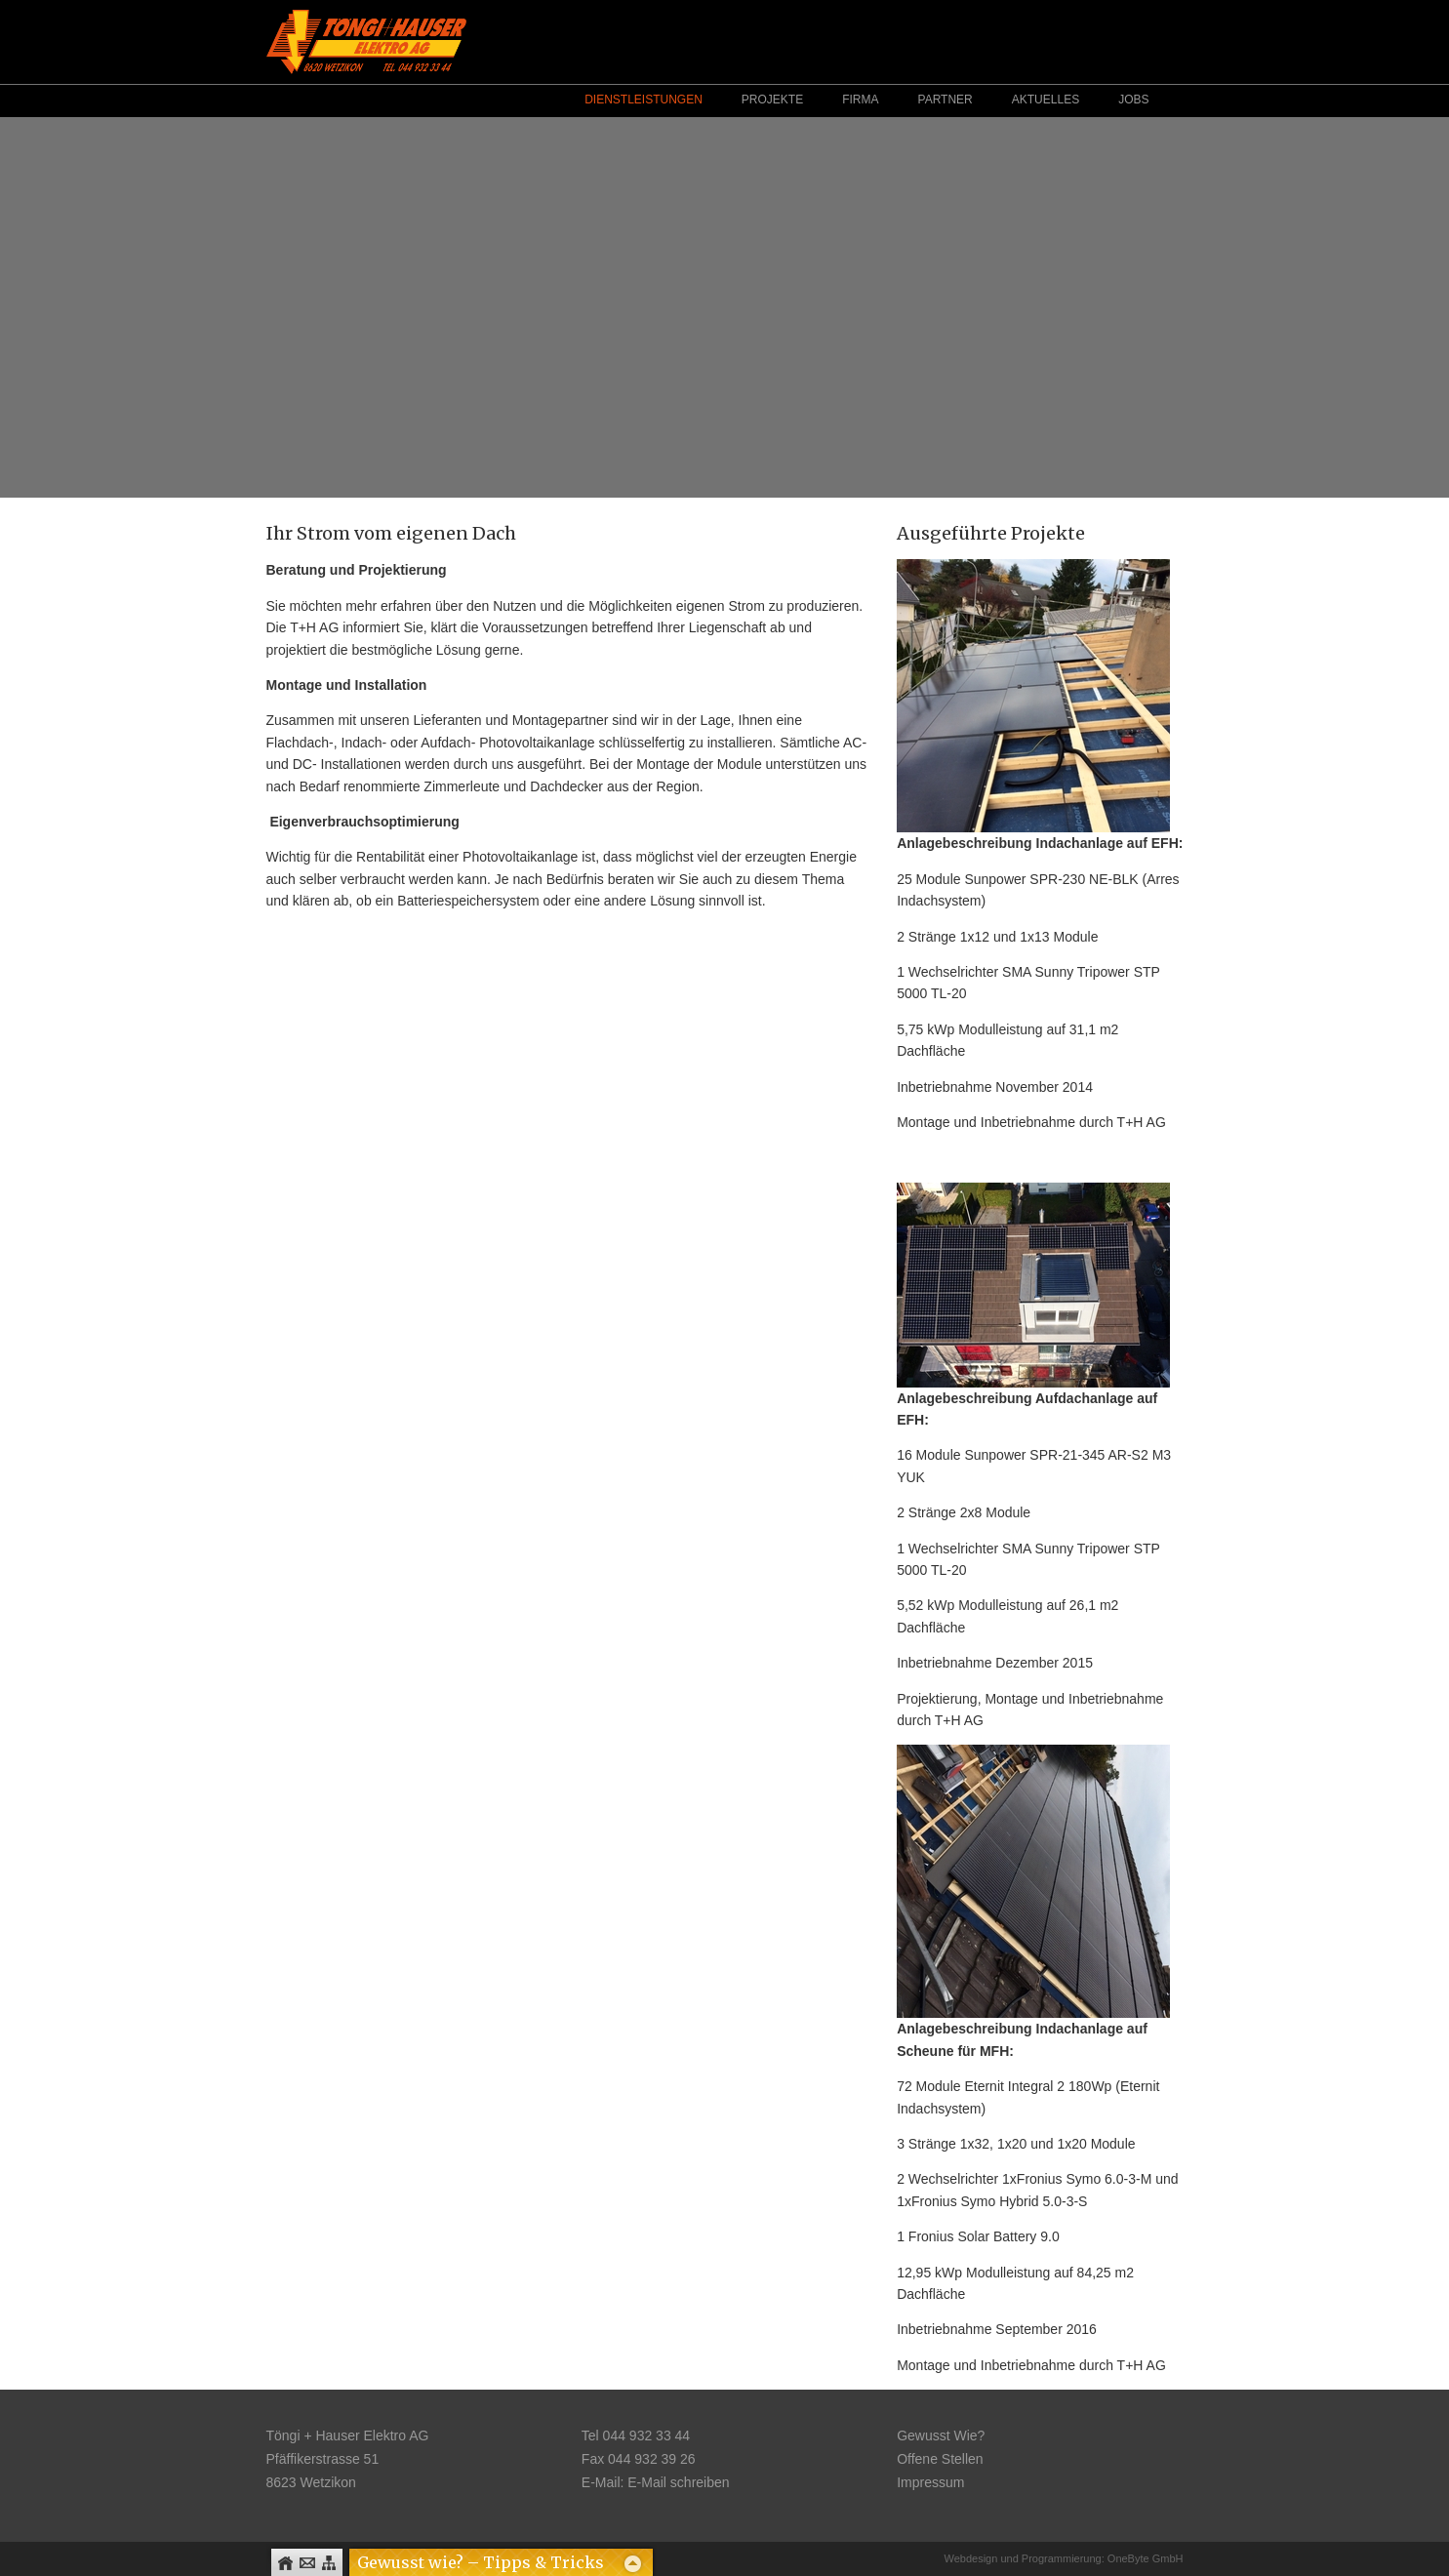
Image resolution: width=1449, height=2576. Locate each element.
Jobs (1133, 99)
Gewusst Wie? (941, 2435)
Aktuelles (1045, 99)
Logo (366, 41)
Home (285, 2563)
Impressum (930, 2482)
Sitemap (328, 2563)
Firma (860, 99)
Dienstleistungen (643, 99)
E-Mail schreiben (678, 2482)
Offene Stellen (940, 2459)
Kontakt (307, 2563)
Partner (945, 99)
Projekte (772, 99)
